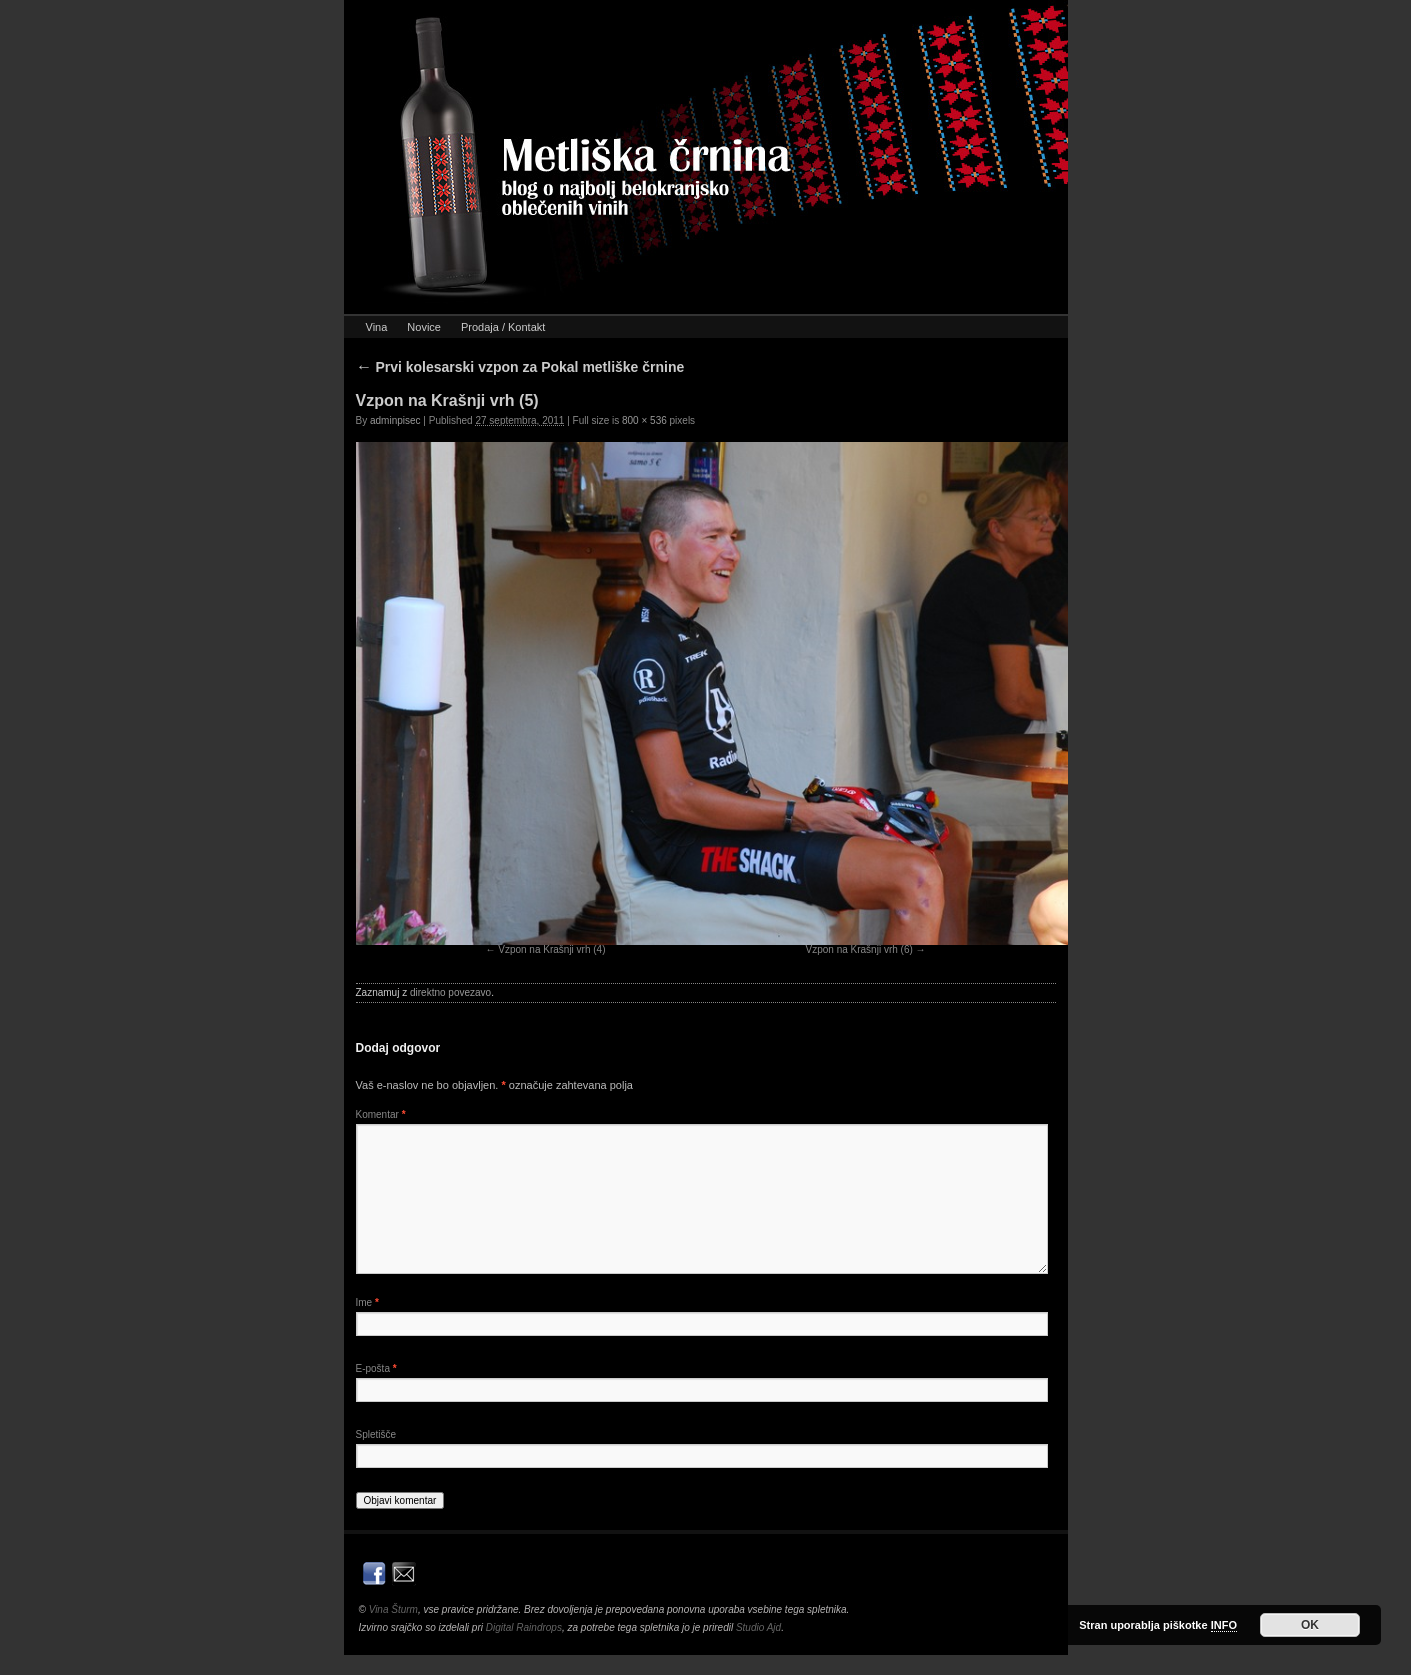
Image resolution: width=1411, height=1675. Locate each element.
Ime (367, 1302)
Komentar (381, 1114)
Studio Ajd (758, 1627)
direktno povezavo (450, 992)
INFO (1224, 1625)
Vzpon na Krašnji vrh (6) (859, 949)
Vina (377, 327)
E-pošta (376, 1368)
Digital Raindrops (524, 1627)
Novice (424, 327)
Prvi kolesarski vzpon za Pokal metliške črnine (520, 367)
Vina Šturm (393, 1609)
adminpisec (395, 420)
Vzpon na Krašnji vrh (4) (551, 949)
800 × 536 (644, 420)
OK (1310, 1625)
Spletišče (376, 1434)
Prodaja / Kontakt (503, 327)
